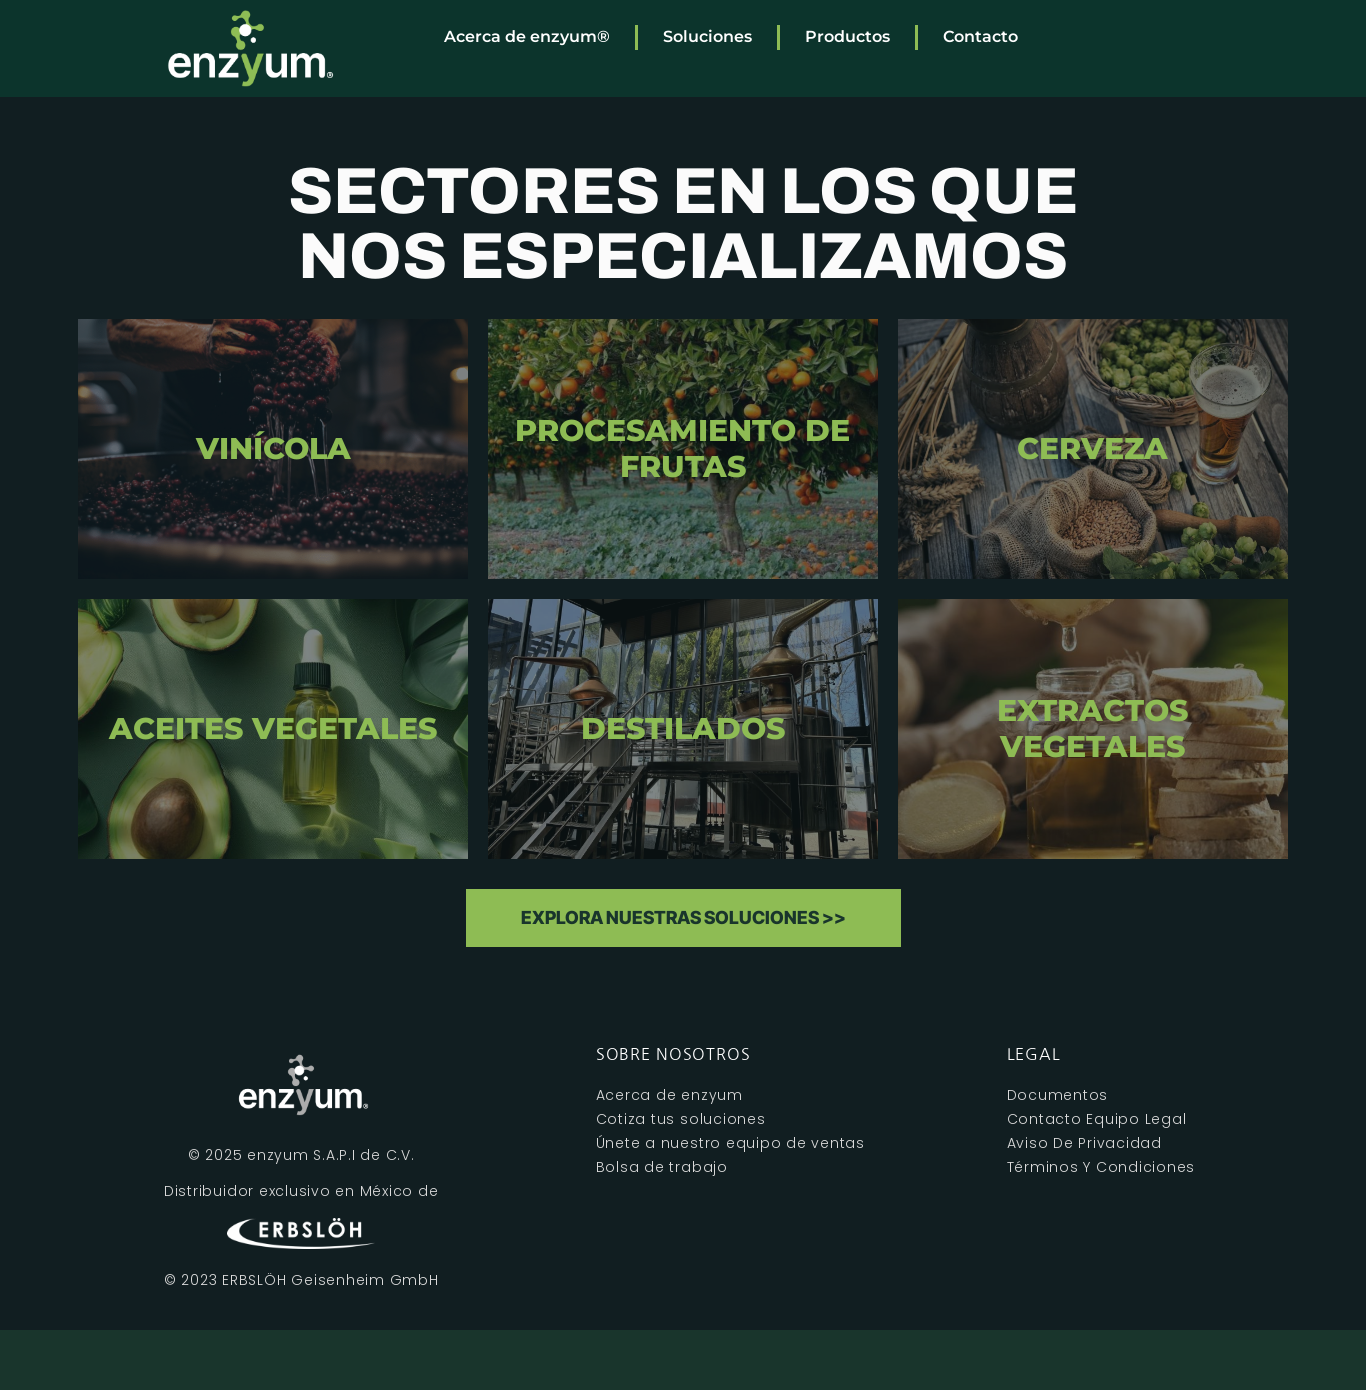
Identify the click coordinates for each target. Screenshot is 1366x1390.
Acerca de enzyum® (527, 36)
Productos (847, 36)
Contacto (980, 36)
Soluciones (707, 36)
